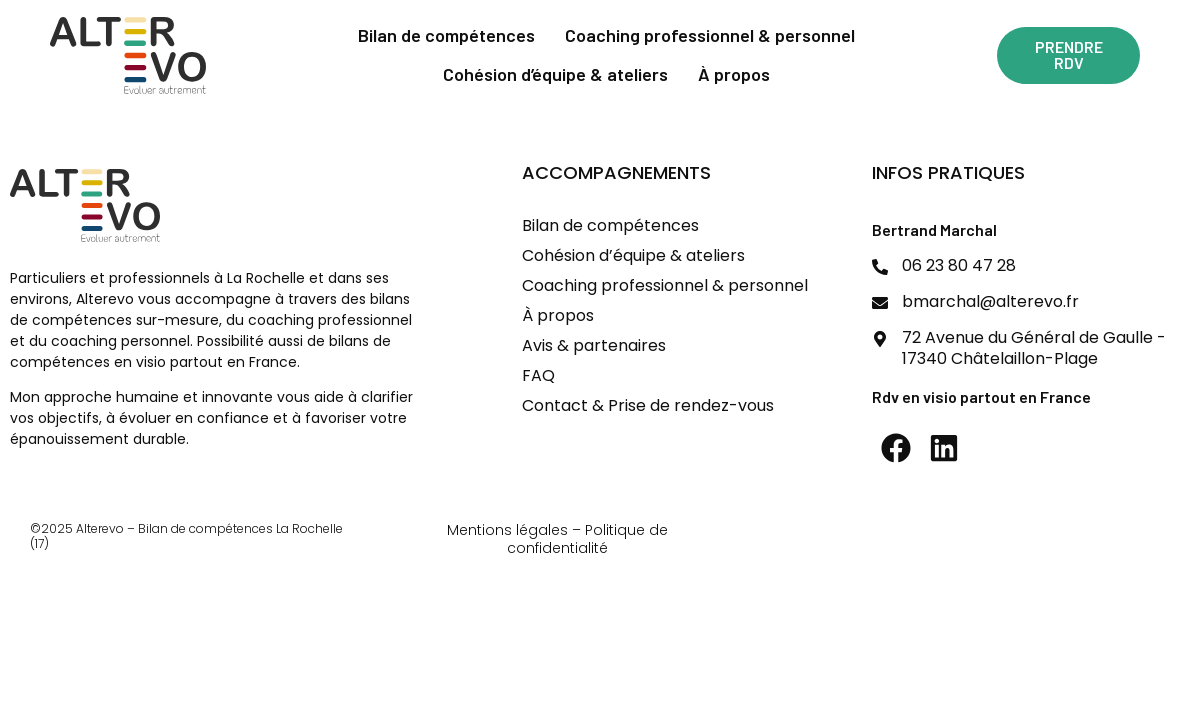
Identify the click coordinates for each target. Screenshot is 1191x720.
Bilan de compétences (446, 35)
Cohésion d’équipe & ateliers (555, 74)
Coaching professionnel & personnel (710, 35)
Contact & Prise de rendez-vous (648, 405)
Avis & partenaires (594, 345)
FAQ (538, 375)
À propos (734, 74)
